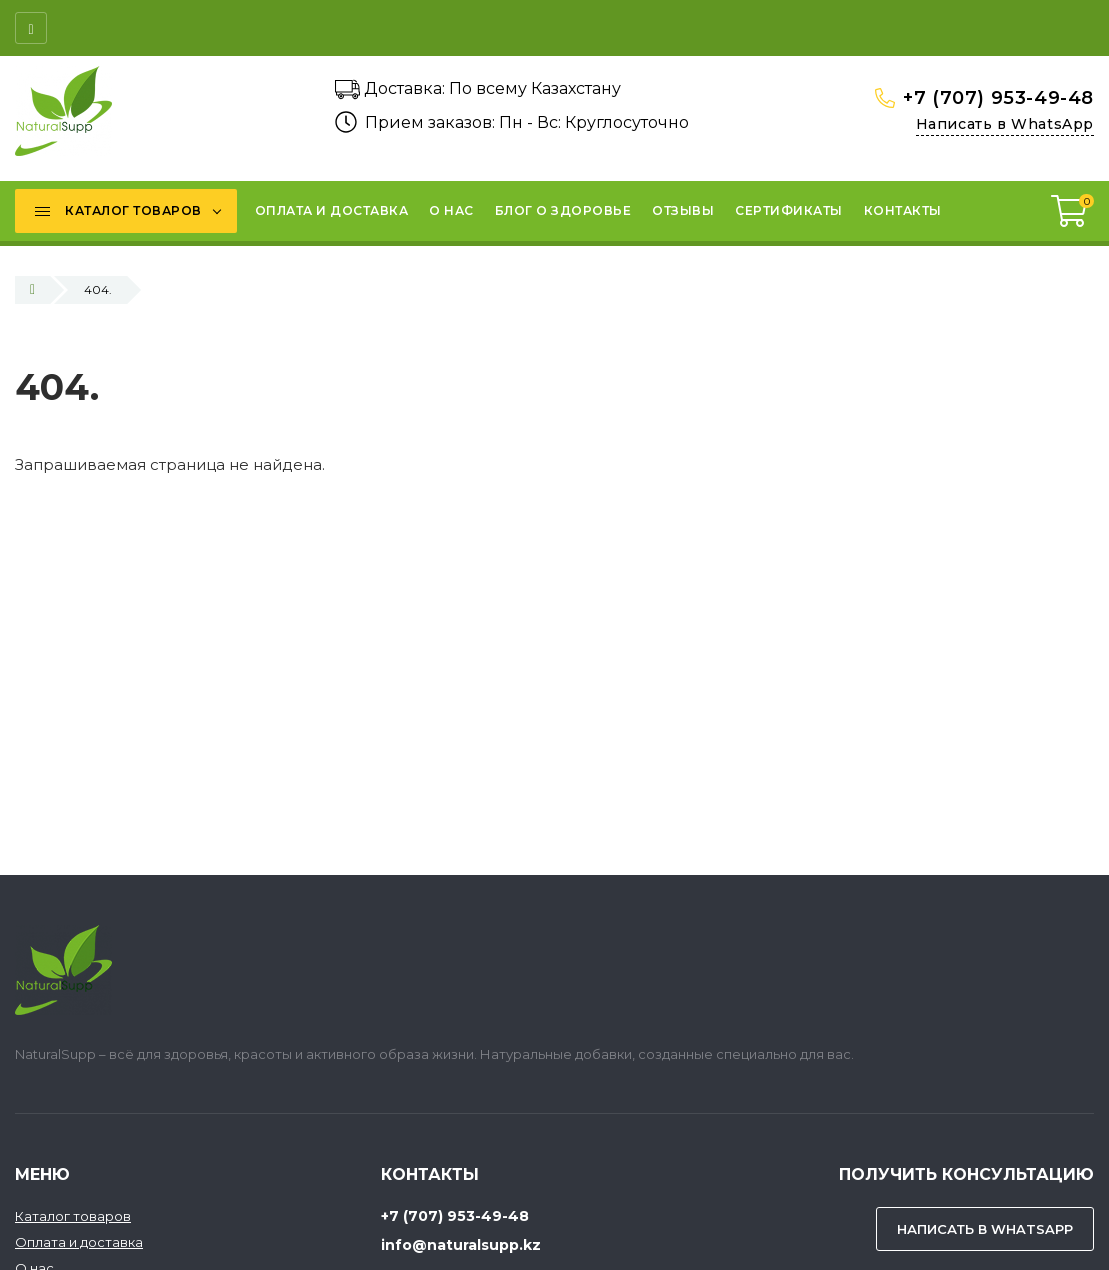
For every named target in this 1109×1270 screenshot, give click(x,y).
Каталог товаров (73, 1216)
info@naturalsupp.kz (461, 1245)
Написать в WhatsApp (1005, 124)
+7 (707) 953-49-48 (998, 98)
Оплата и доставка (79, 1242)
